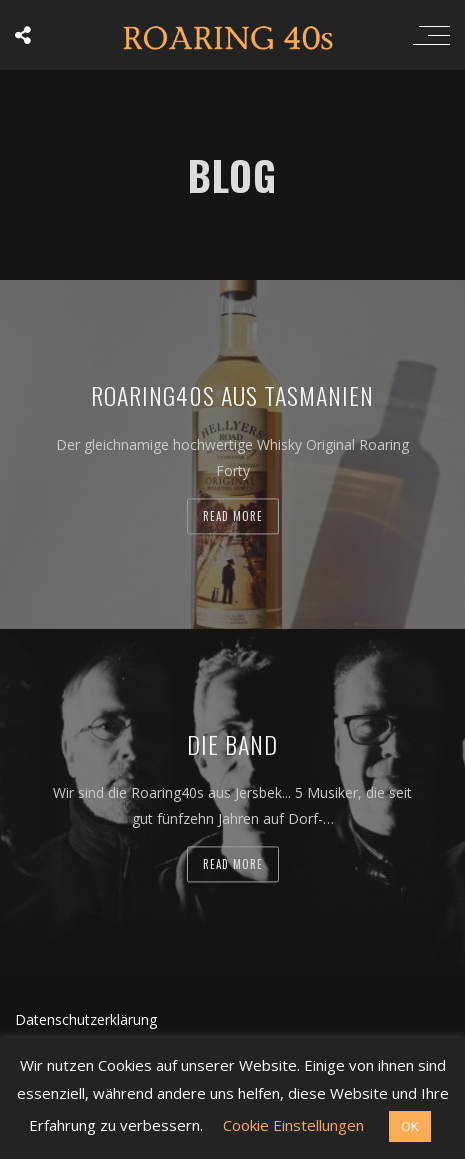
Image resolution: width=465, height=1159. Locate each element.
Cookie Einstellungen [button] (293, 1125)
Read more (233, 516)
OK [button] (410, 1126)
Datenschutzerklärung (86, 1019)
